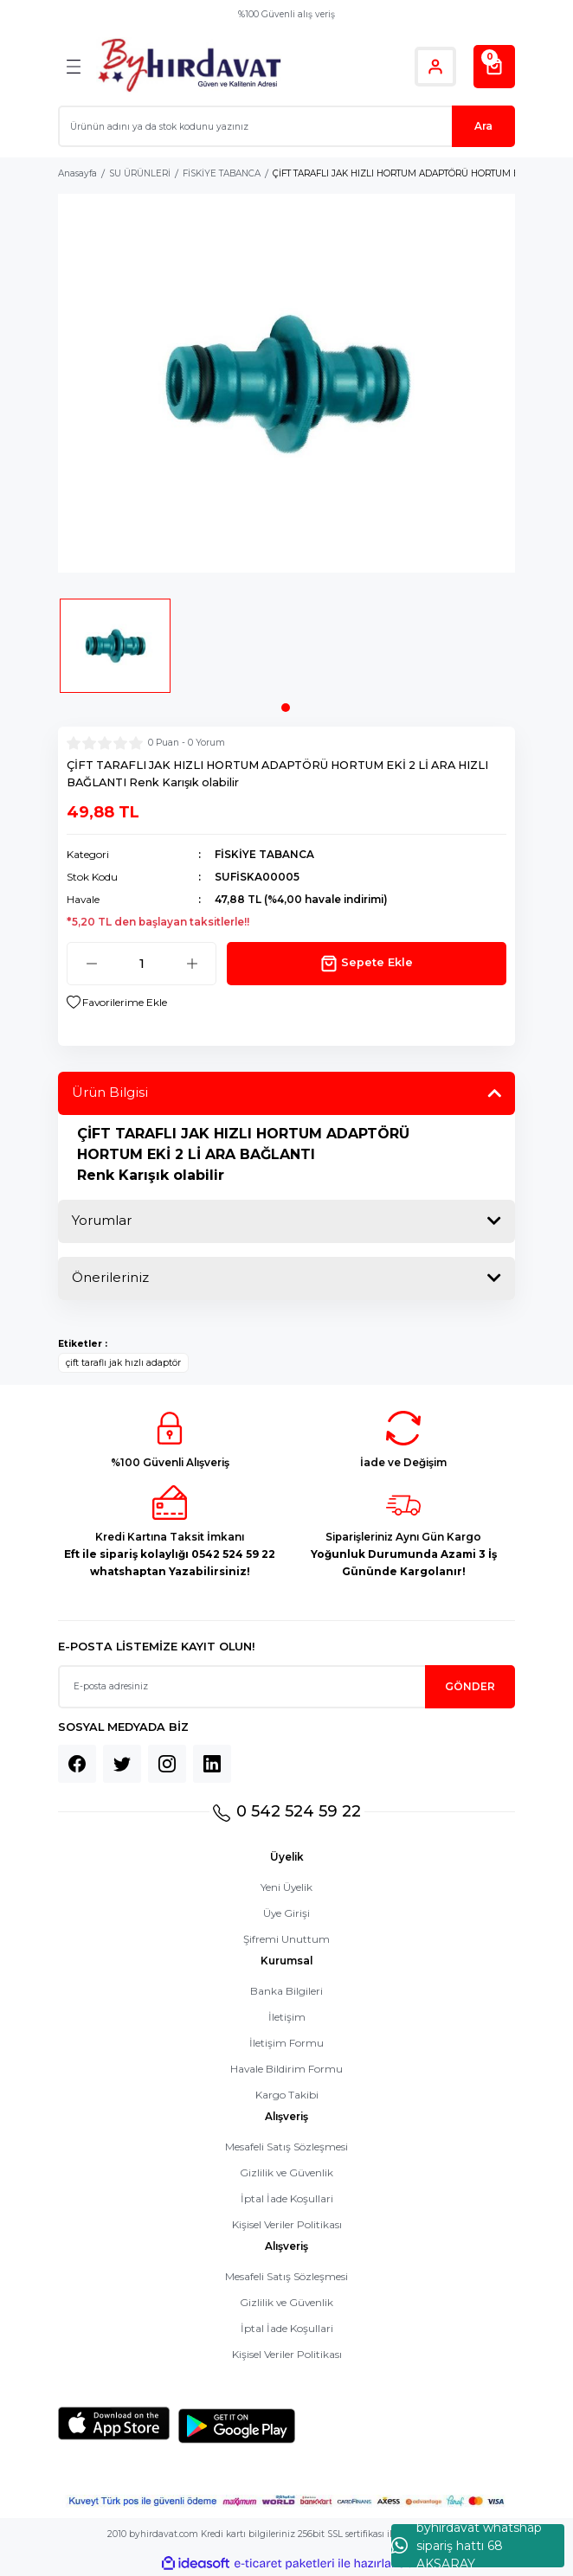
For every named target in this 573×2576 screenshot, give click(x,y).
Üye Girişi (286, 1912)
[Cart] (494, 66)
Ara (483, 125)
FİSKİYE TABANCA (264, 854)
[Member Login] (435, 66)
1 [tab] (285, 707)
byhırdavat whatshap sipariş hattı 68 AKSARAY (466, 2545)
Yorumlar (102, 1220)
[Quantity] (141, 963)
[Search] (286, 126)
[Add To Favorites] (117, 1002)
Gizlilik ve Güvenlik (286, 2172)
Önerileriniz (110, 1277)
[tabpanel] (115, 651)
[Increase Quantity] (192, 963)
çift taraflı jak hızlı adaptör (123, 1362)
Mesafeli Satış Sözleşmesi (286, 2146)
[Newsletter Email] (286, 1686)
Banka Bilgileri (286, 1990)
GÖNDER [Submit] (470, 1686)
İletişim (287, 2016)
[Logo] (189, 66)
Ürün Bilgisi (110, 1092)
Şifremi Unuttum (286, 1938)
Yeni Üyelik (286, 1887)
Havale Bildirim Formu (286, 2068)
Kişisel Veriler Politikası (287, 2224)
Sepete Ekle (366, 963)
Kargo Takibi (287, 2094)
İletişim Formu (286, 2042)
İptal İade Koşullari (287, 2198)
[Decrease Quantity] (91, 963)
